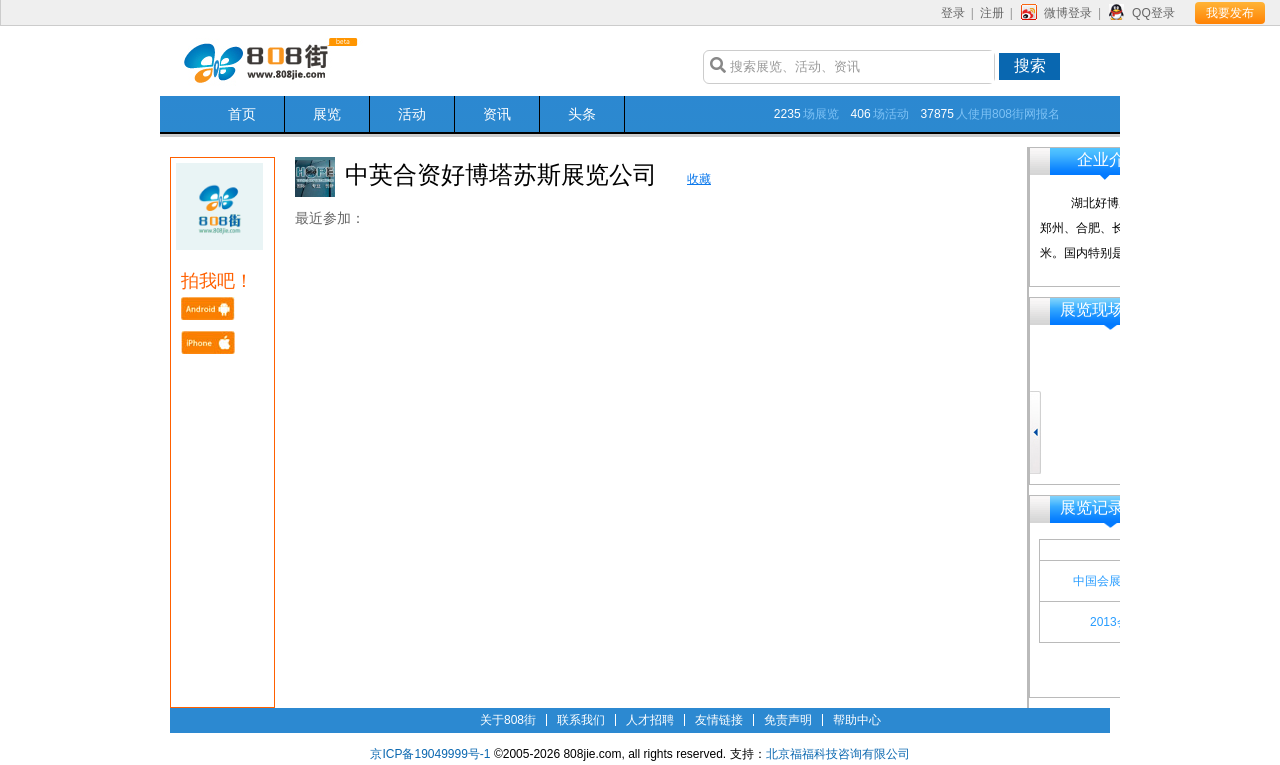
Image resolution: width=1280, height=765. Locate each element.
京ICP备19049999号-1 (430, 754)
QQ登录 (1153, 13)
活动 (412, 114)
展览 (327, 114)
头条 (582, 114)
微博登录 (1068, 13)
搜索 (1030, 65)
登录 (953, 13)
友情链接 (719, 720)
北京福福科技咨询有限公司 (838, 754)
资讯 (497, 114)
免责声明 (788, 720)
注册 (992, 13)
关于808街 (508, 720)
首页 (242, 114)
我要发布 (1230, 13)
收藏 (699, 179)
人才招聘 (650, 720)
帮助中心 (857, 720)
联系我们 (581, 720)
